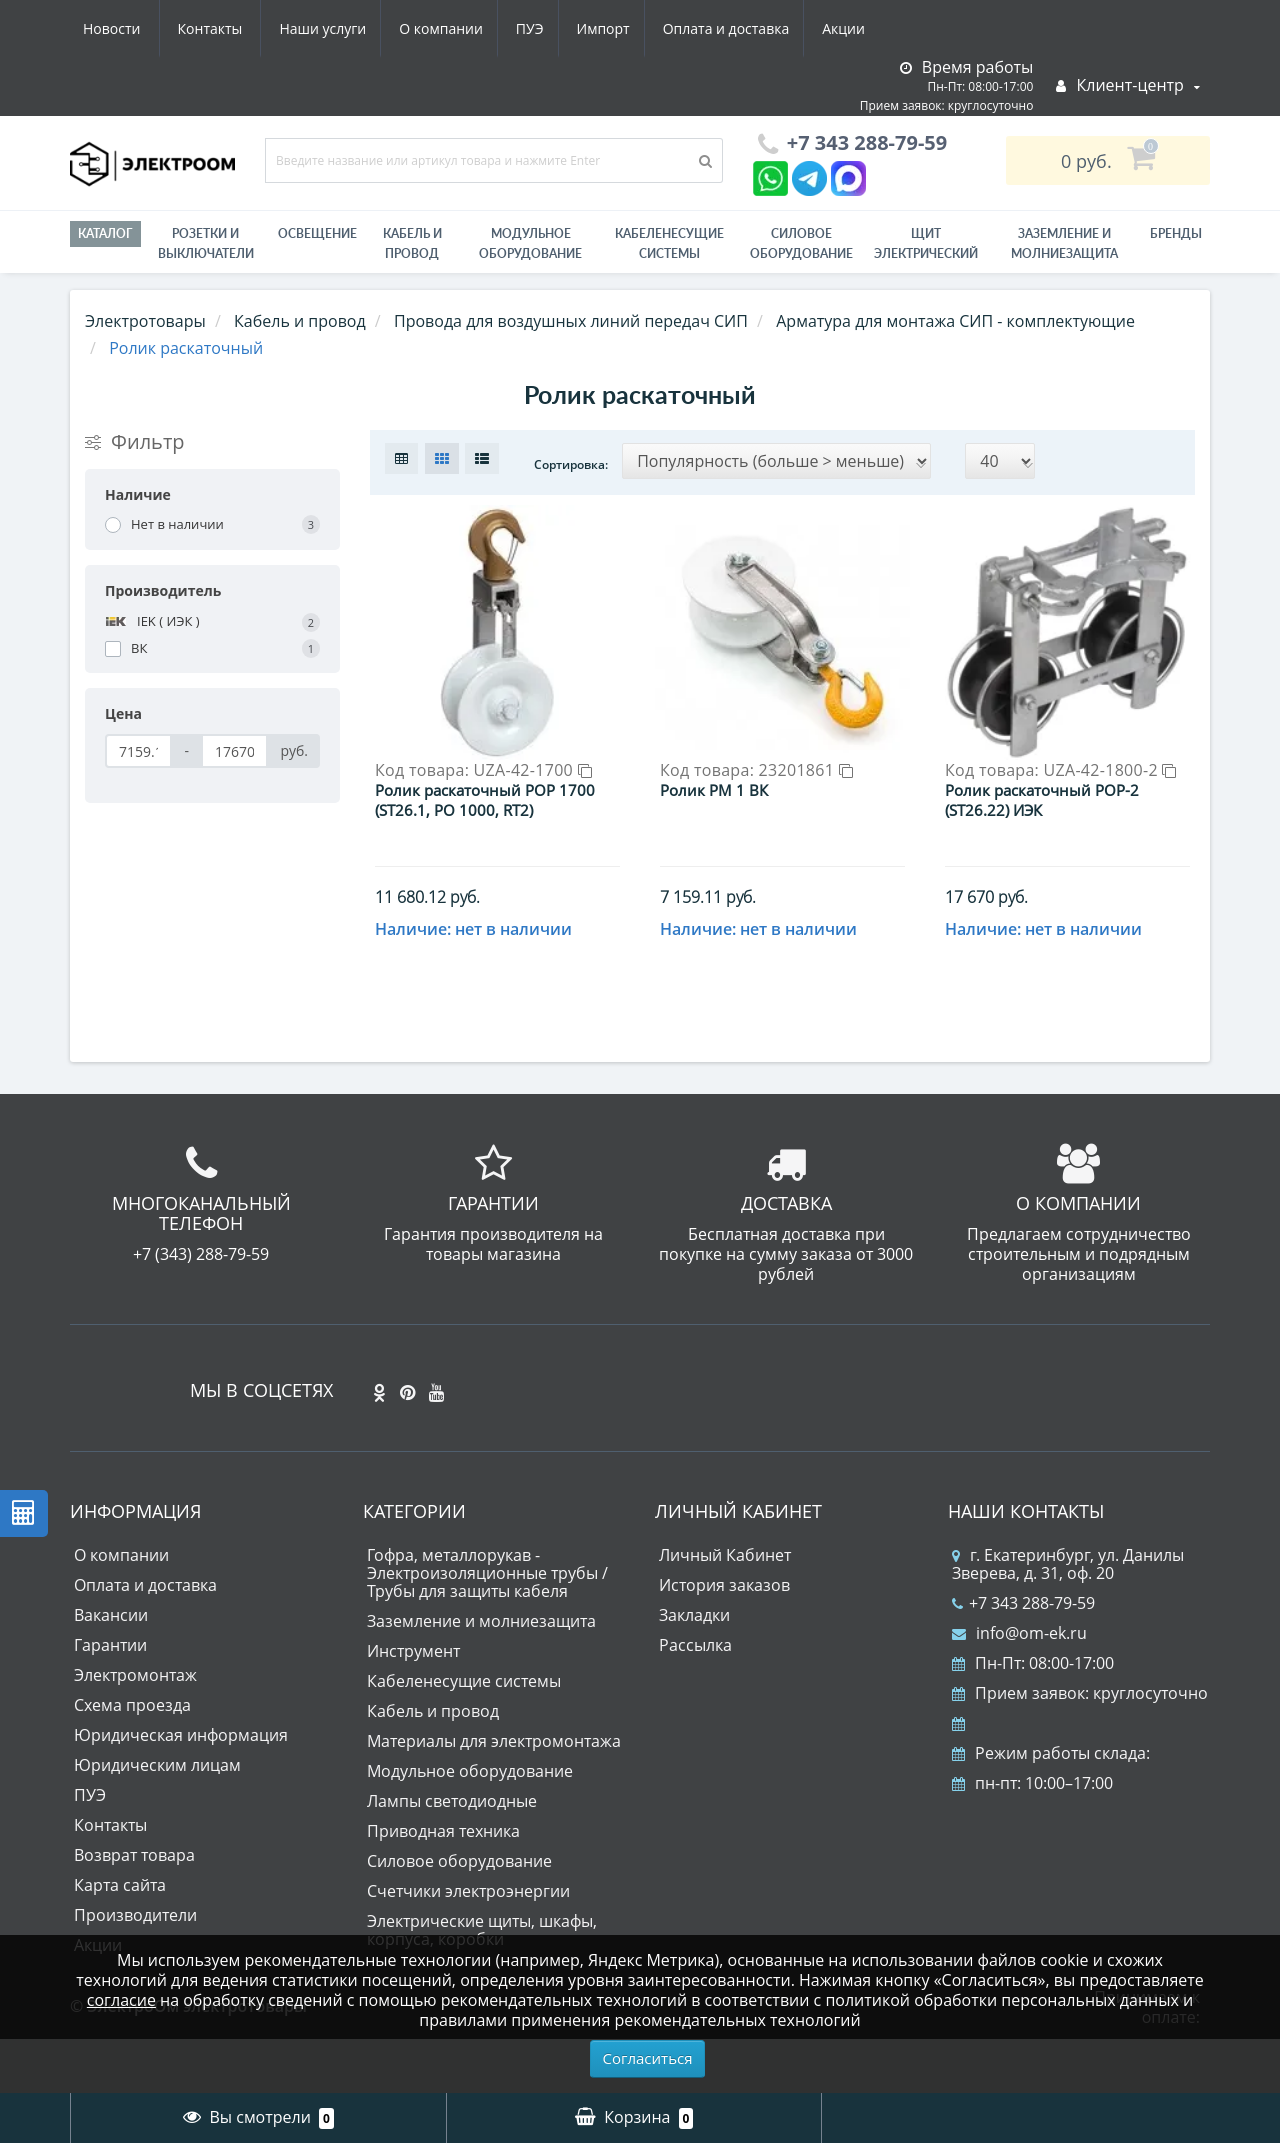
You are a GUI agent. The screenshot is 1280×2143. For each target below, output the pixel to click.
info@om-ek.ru (1019, 1688)
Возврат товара (134, 1910)
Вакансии (111, 1670)
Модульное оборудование (530, 243)
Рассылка (695, 1700)
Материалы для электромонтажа (494, 1796)
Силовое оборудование (801, 243)
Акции (667, 28)
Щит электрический (926, 243)
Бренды (1176, 233)
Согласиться (648, 2058)
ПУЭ (342, 28)
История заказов (724, 1640)
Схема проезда (132, 1760)
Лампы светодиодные (452, 1856)
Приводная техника (443, 1886)
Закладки (694, 1670)
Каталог (105, 233)
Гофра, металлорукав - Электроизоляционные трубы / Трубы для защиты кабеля (487, 1628)
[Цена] (138, 751)
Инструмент (413, 1706)
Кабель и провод (412, 243)
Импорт (419, 28)
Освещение (317, 233)
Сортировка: (571, 464)
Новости (754, 28)
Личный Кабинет (725, 1610)
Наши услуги (126, 28)
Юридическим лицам (157, 1820)
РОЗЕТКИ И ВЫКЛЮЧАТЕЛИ (206, 243)
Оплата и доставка (546, 28)
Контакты (853, 28)
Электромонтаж (135, 1730)
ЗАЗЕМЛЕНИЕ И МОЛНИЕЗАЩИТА (1064, 243)
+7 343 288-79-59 (1023, 1658)
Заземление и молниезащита (481, 1676)
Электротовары (145, 321)
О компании (249, 28)
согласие (121, 2000)
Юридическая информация (181, 1790)
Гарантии (110, 1700)
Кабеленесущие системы (669, 243)
